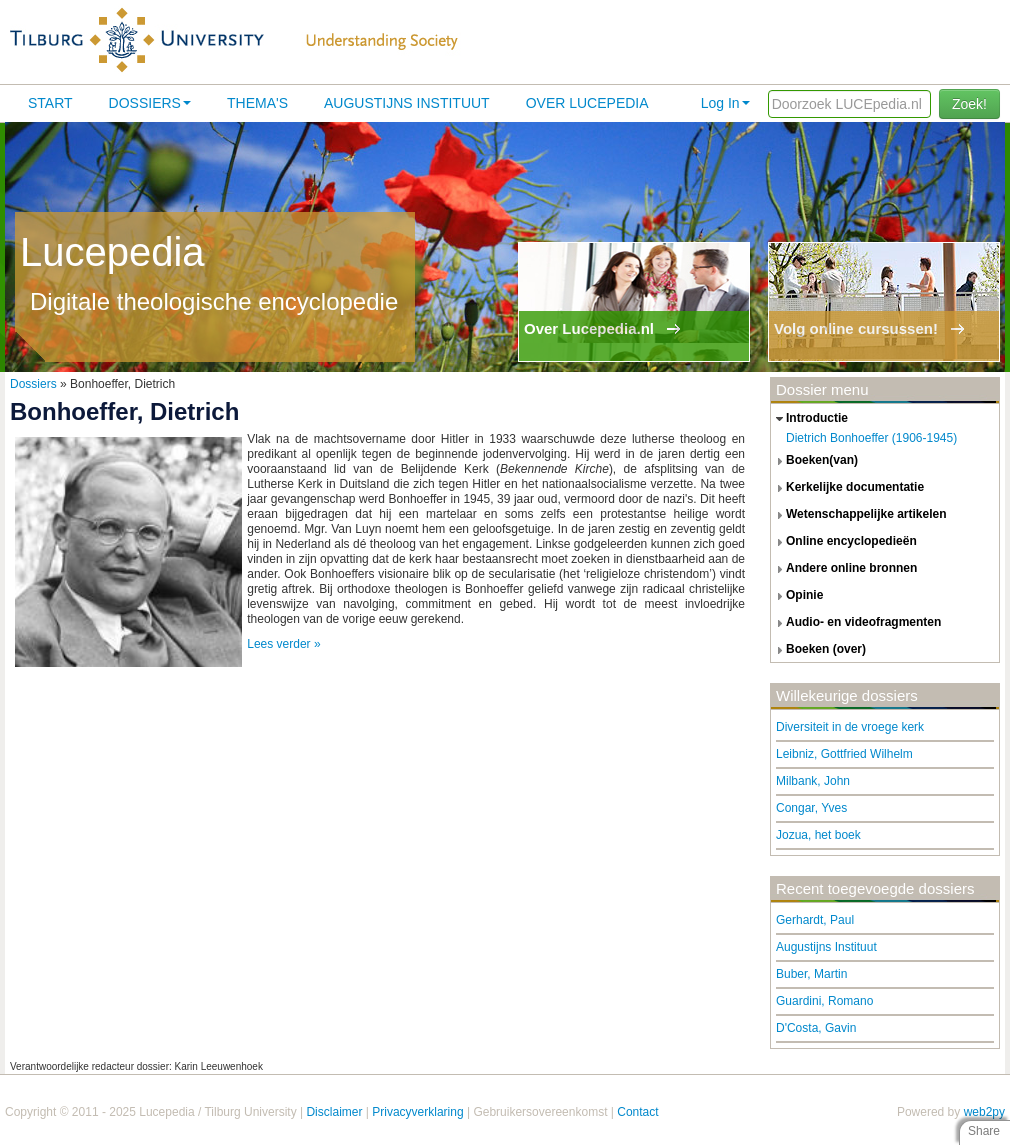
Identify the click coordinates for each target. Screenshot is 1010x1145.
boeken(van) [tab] (814, 461)
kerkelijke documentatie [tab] (847, 488)
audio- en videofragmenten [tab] (856, 623)
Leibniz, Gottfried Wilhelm (844, 754)
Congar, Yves (811, 808)
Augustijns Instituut (407, 103)
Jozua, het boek (818, 835)
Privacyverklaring (417, 1112)
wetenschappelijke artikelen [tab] (859, 515)
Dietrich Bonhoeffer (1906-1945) (871, 438)
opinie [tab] (797, 596)
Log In (725, 103)
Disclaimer (334, 1112)
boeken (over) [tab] (818, 650)
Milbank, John (813, 781)
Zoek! (969, 104)
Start (50, 103)
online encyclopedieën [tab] (844, 542)
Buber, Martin (811, 974)
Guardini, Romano (824, 1001)
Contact (637, 1112)
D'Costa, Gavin (816, 1028)
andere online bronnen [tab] (844, 569)
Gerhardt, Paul (815, 920)
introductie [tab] (809, 419)
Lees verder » (283, 644)
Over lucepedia (587, 103)
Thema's (257, 103)
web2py (984, 1112)
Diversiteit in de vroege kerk (850, 727)
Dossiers (150, 103)
